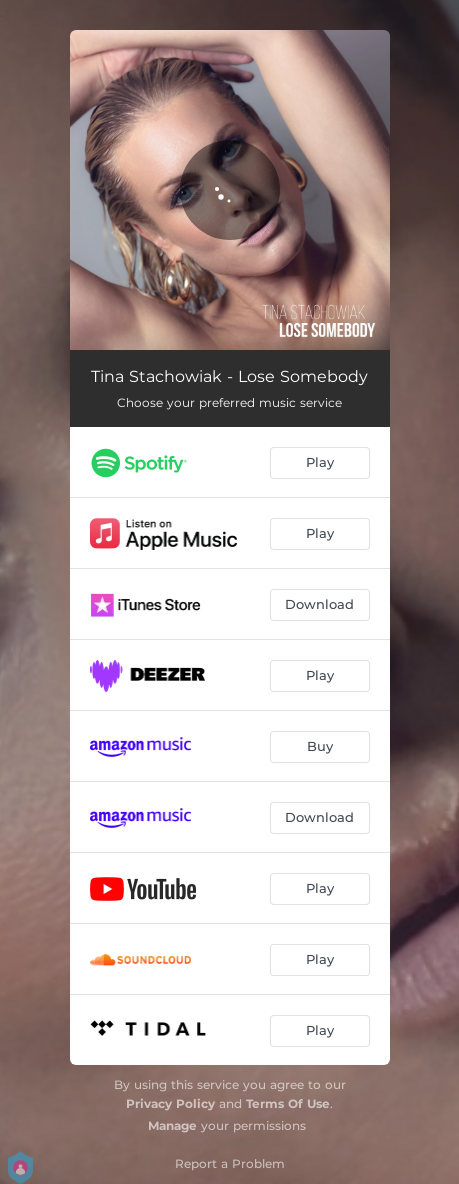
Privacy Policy (170, 1103)
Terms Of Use (288, 1103)
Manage (172, 1125)
